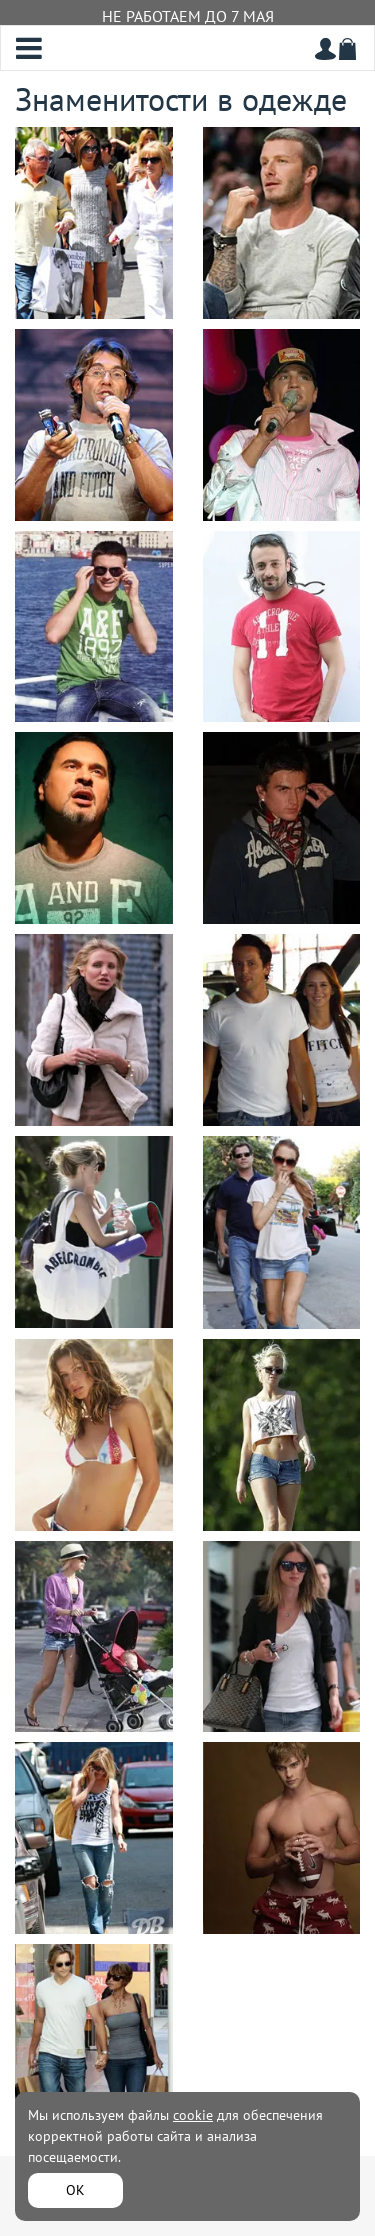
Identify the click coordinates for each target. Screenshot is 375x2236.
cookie (193, 2115)
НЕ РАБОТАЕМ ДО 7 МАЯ (188, 16)
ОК (75, 2190)
